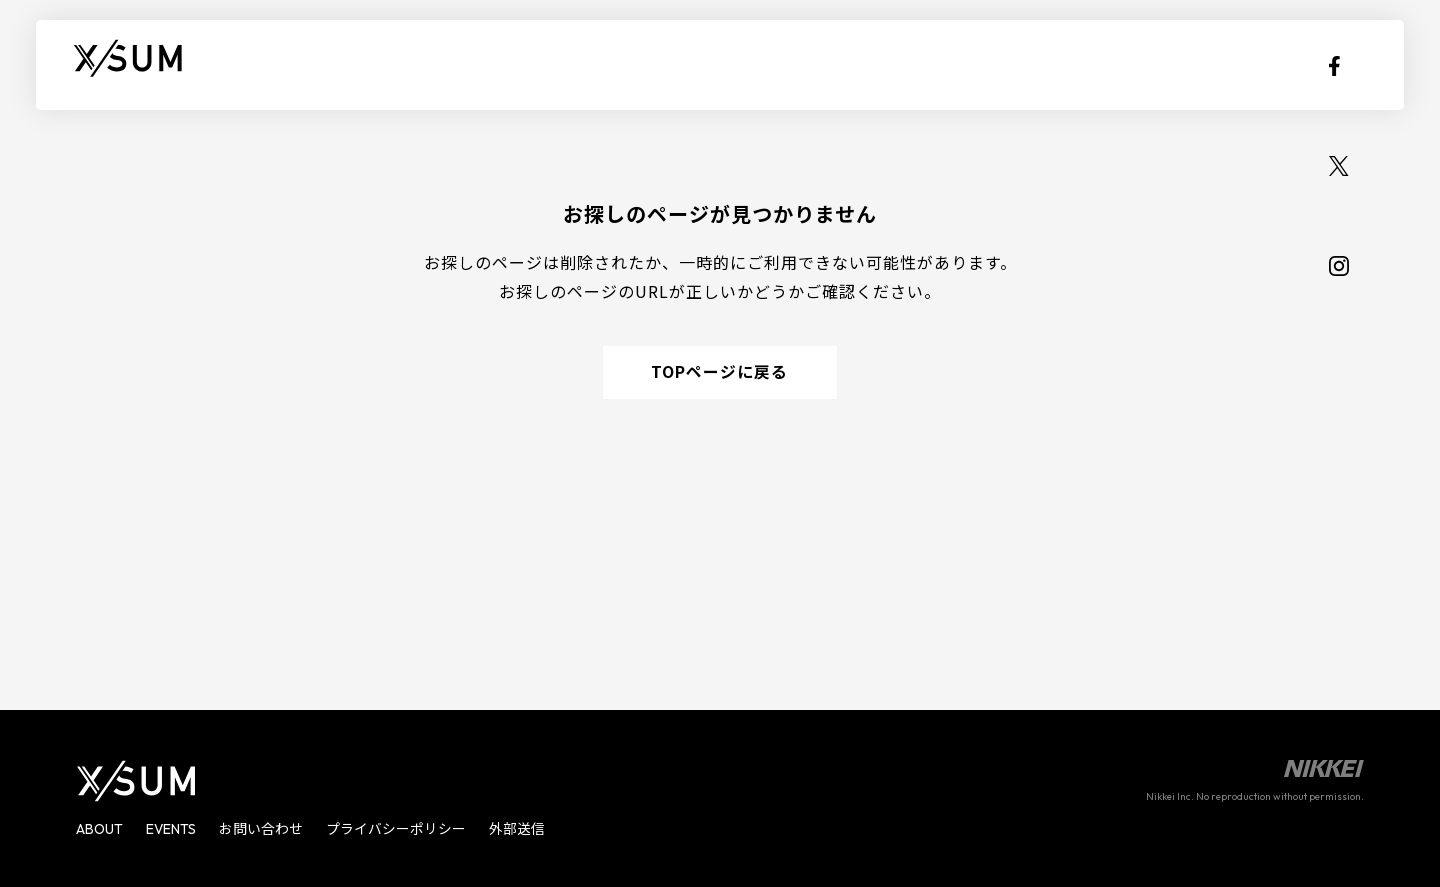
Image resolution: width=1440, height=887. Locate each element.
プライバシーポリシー (397, 829)
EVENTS (387, 64)
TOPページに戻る (720, 374)
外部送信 (518, 829)
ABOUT (285, 64)
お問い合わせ (262, 829)
